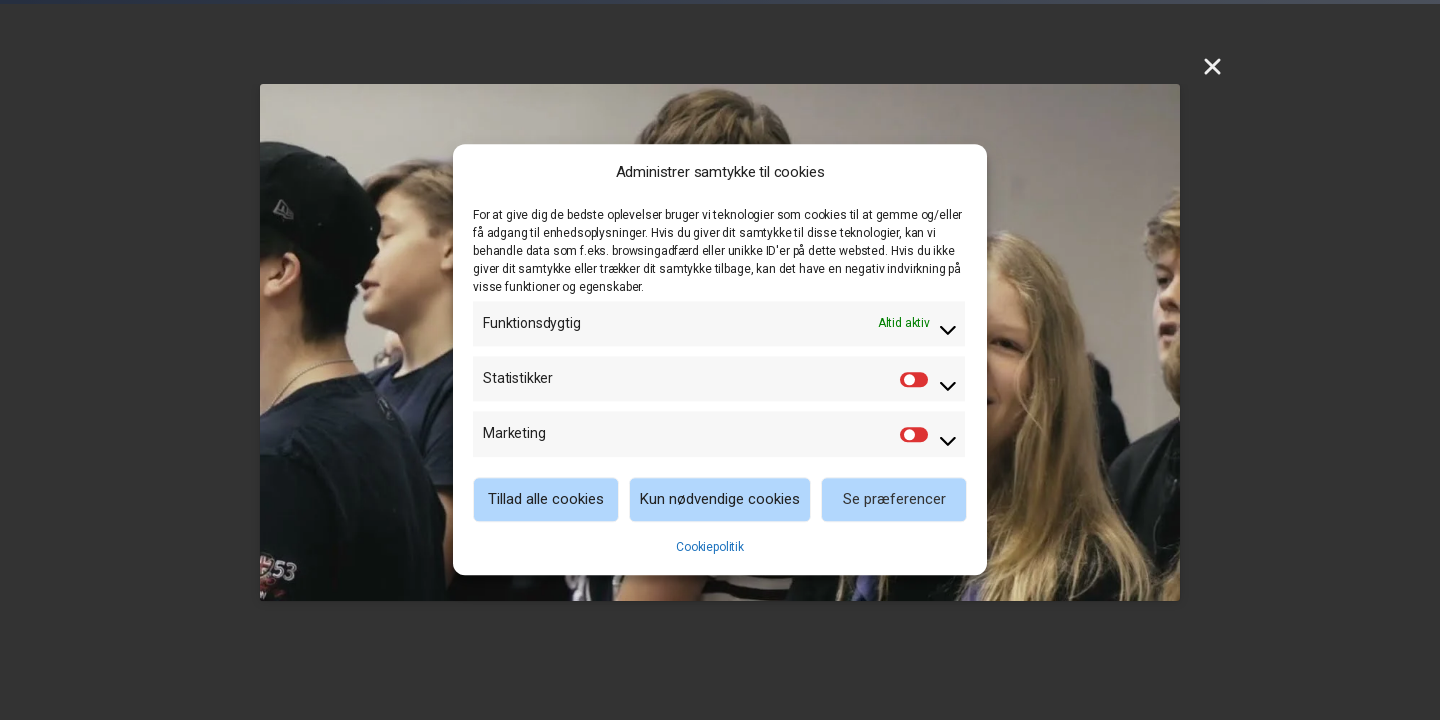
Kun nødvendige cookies (720, 499)
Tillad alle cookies (546, 499)
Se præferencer (894, 499)
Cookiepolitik (710, 547)
